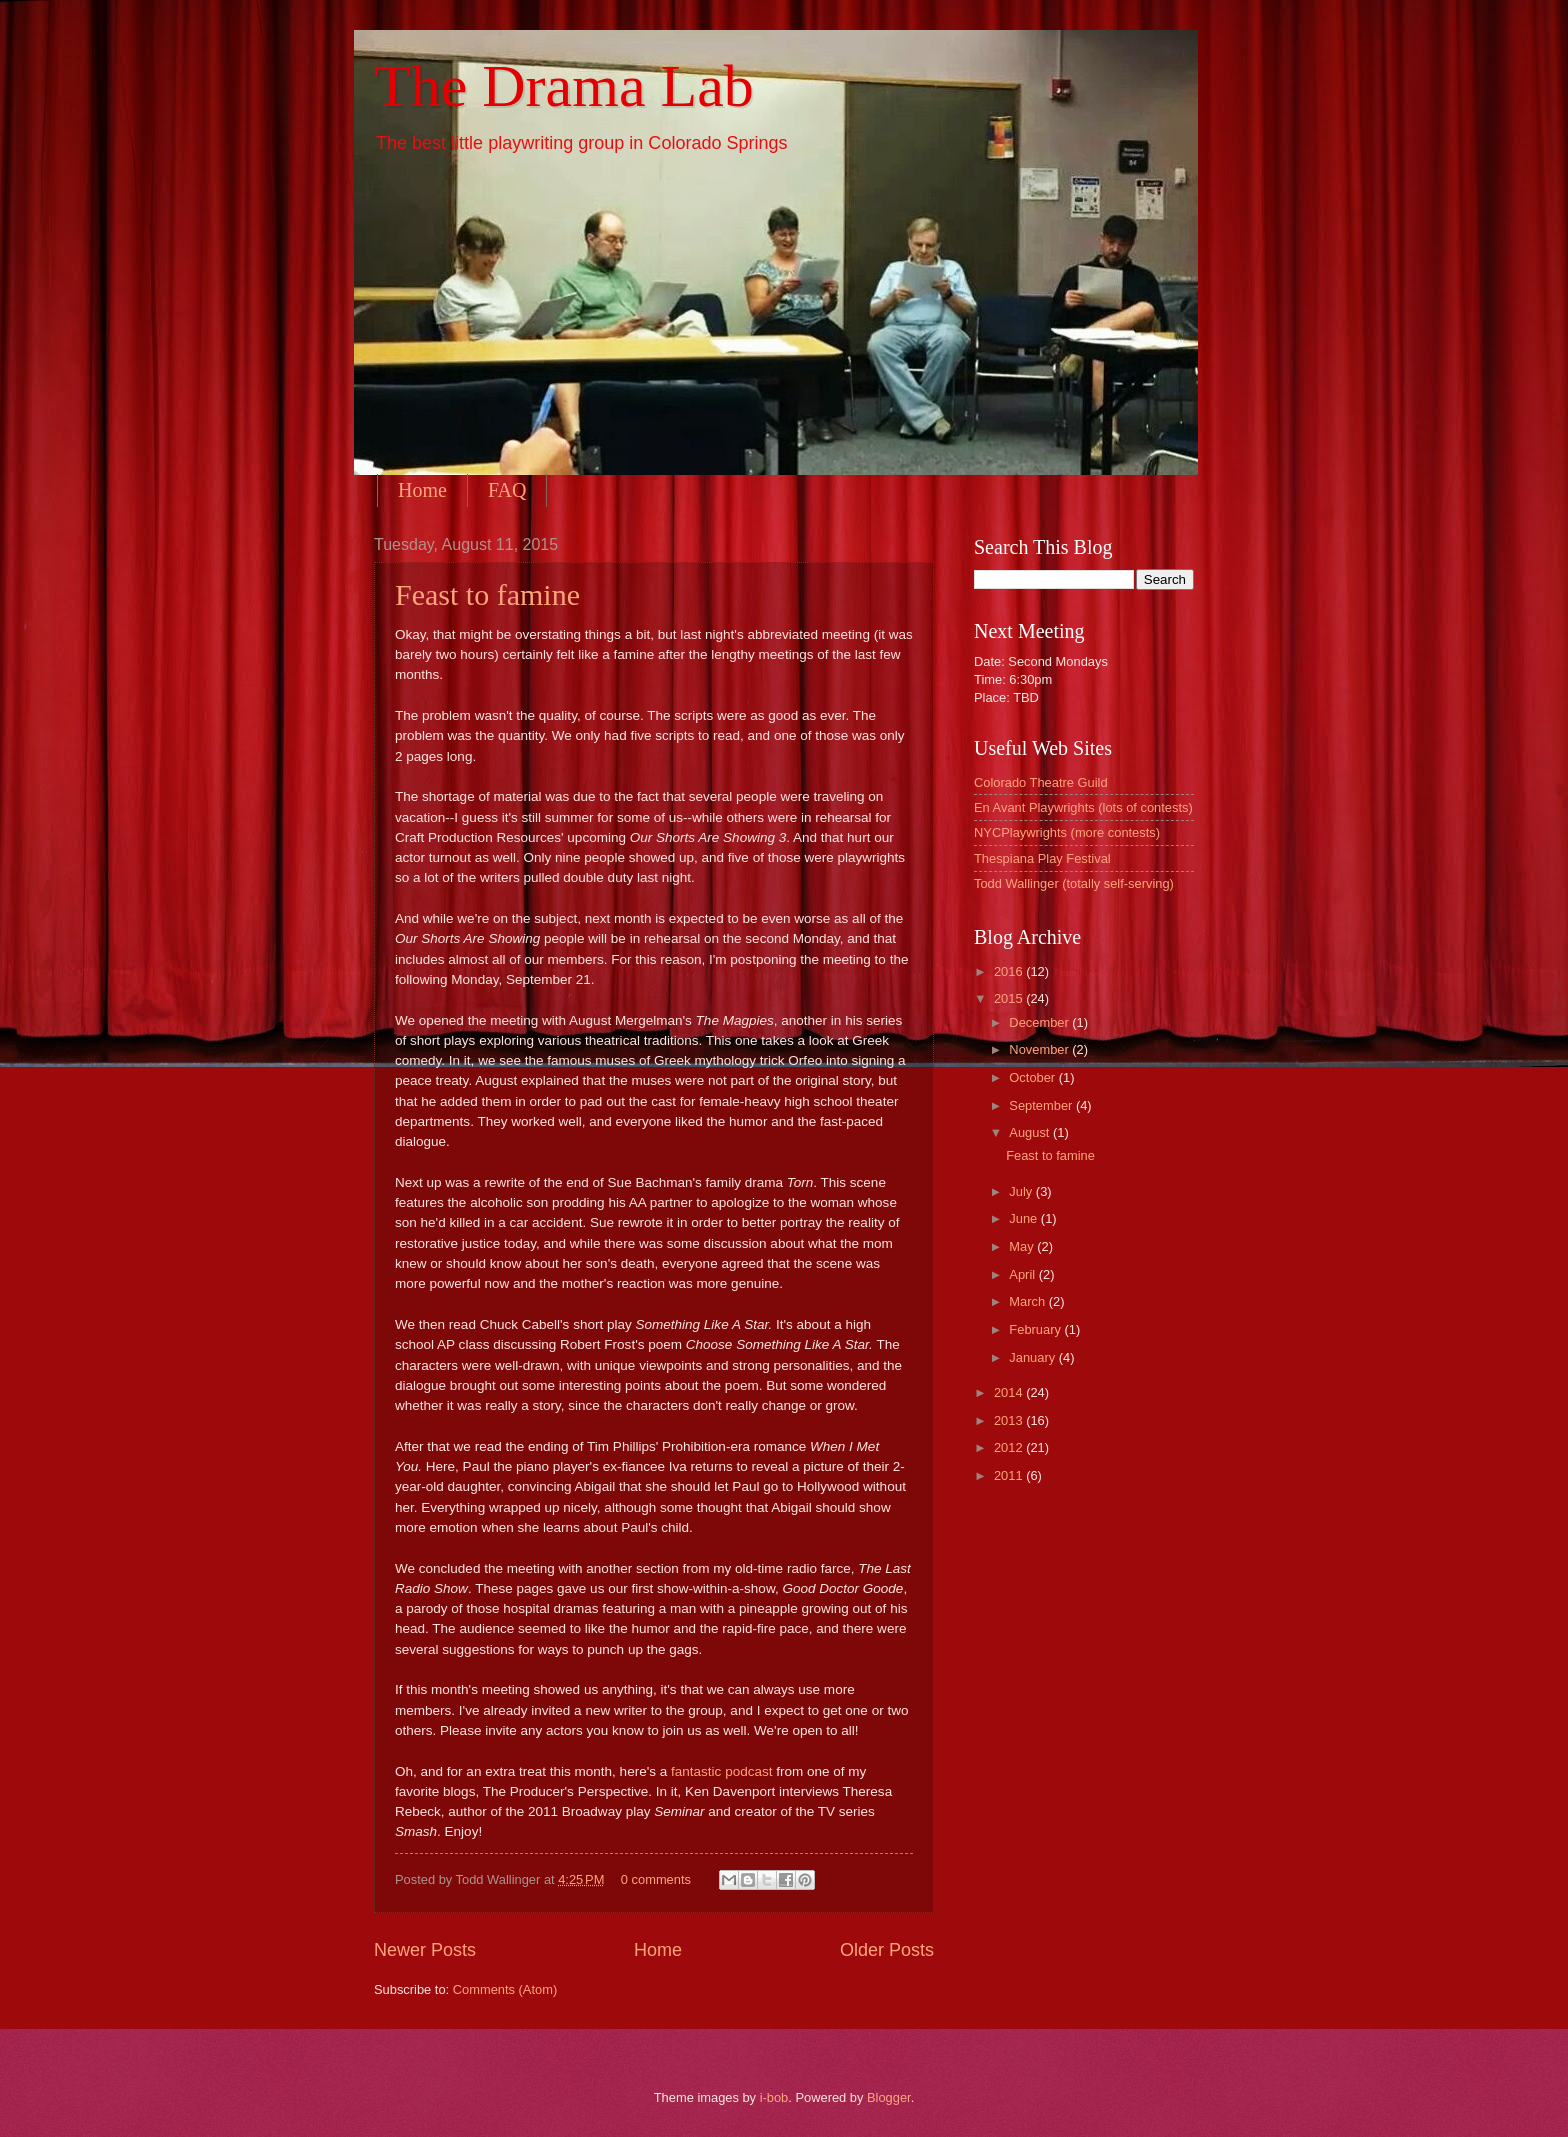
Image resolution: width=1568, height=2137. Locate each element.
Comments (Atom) (505, 1989)
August (1031, 1132)
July (1022, 1191)
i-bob (774, 2097)
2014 (1010, 1392)
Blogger (889, 2097)
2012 (1010, 1447)
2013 (1010, 1420)
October (1033, 1077)
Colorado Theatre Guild (1041, 782)
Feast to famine (487, 594)
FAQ (507, 490)
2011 (1010, 1475)
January (1033, 1357)
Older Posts (887, 1950)
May (1023, 1246)
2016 (1010, 971)
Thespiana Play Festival (1042, 858)
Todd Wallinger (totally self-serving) (1074, 883)
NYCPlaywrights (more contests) (1067, 832)
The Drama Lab (564, 86)
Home (422, 490)
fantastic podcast (721, 1771)
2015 (1010, 998)
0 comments (656, 1879)
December (1040, 1022)
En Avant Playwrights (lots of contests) (1083, 807)
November (1040, 1049)
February (1036, 1329)
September (1042, 1105)
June (1025, 1218)
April (1023, 1274)
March (1028, 1301)
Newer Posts (425, 1950)
